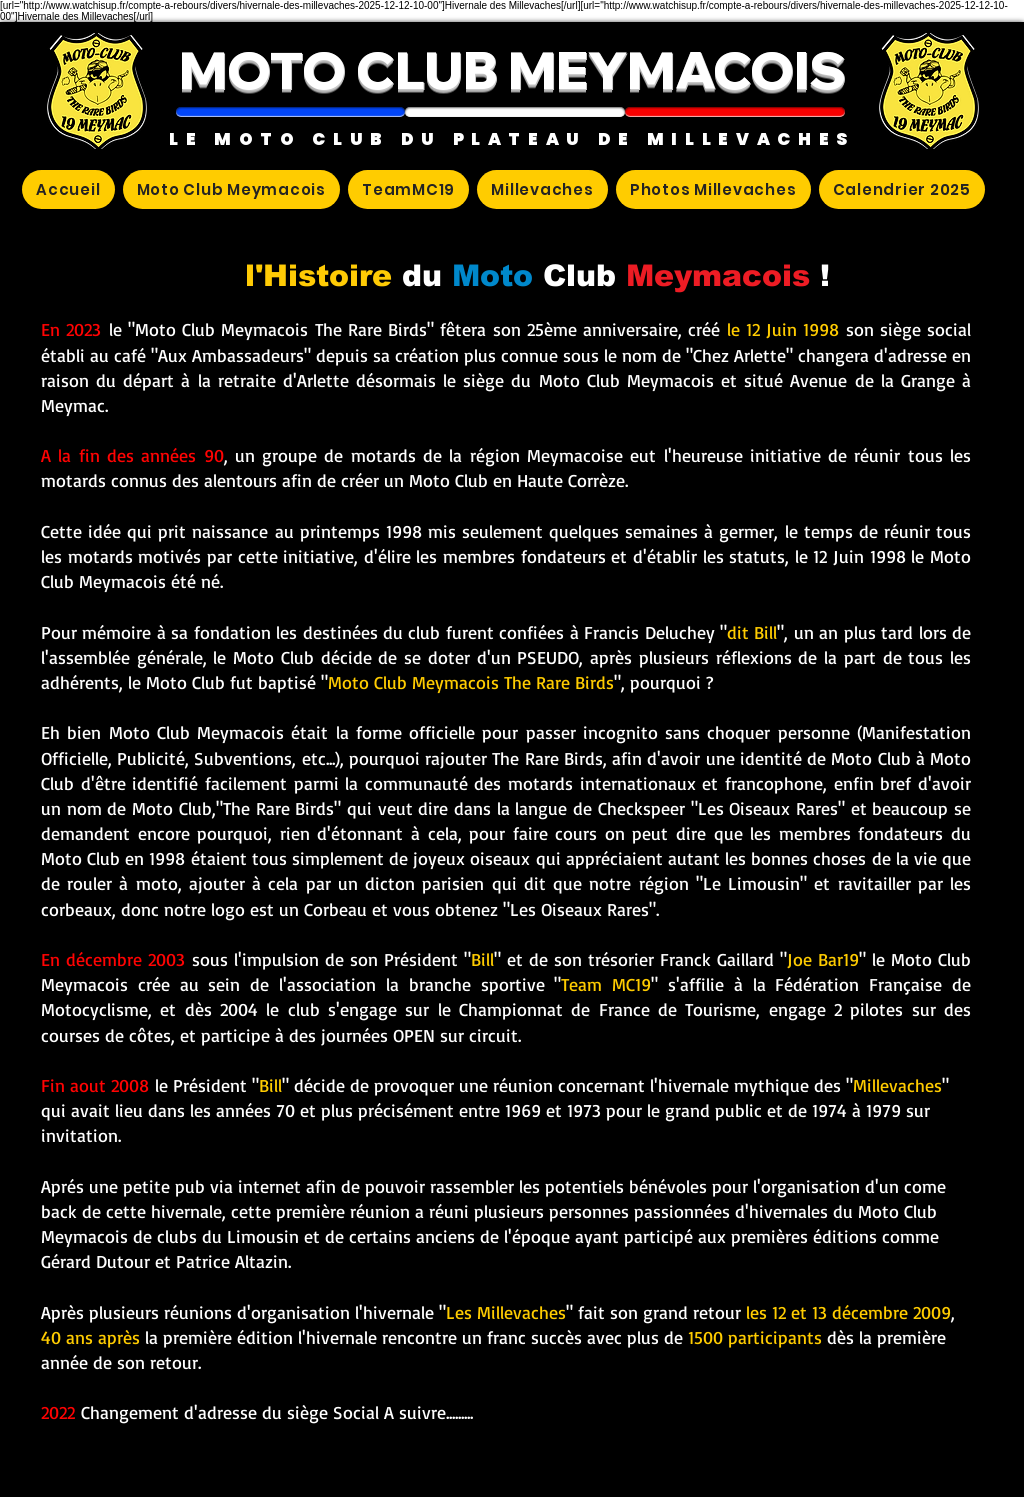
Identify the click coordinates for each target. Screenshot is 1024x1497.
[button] (290, 112)
